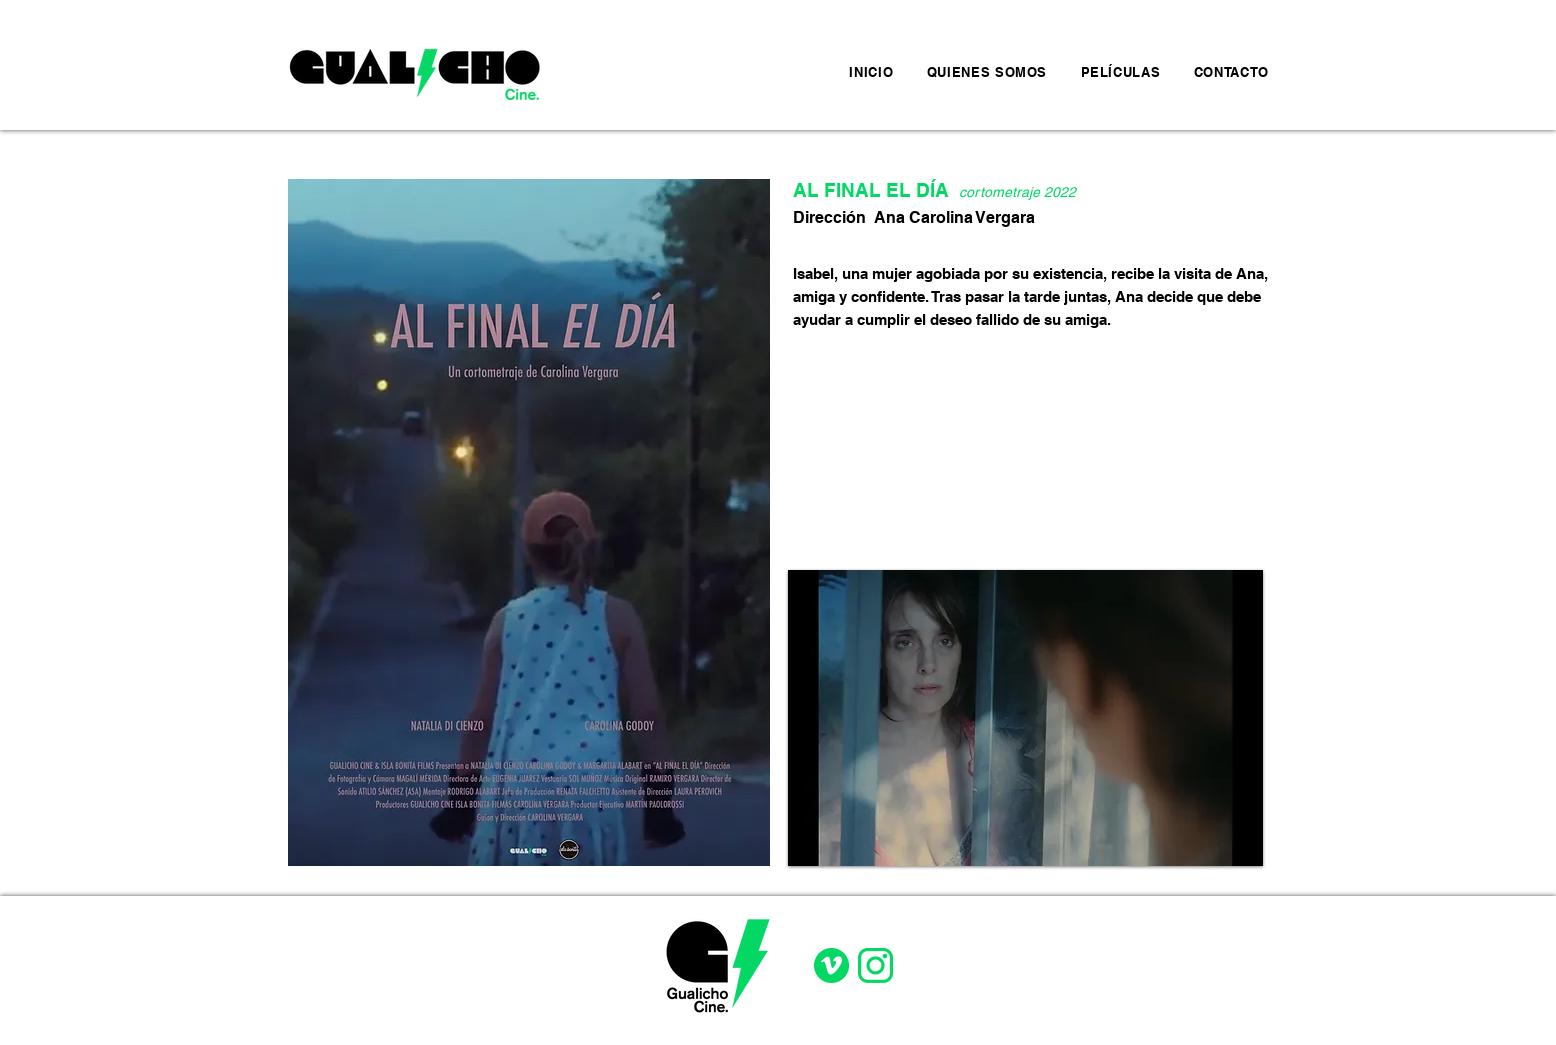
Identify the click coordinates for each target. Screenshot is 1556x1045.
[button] (1025, 718)
